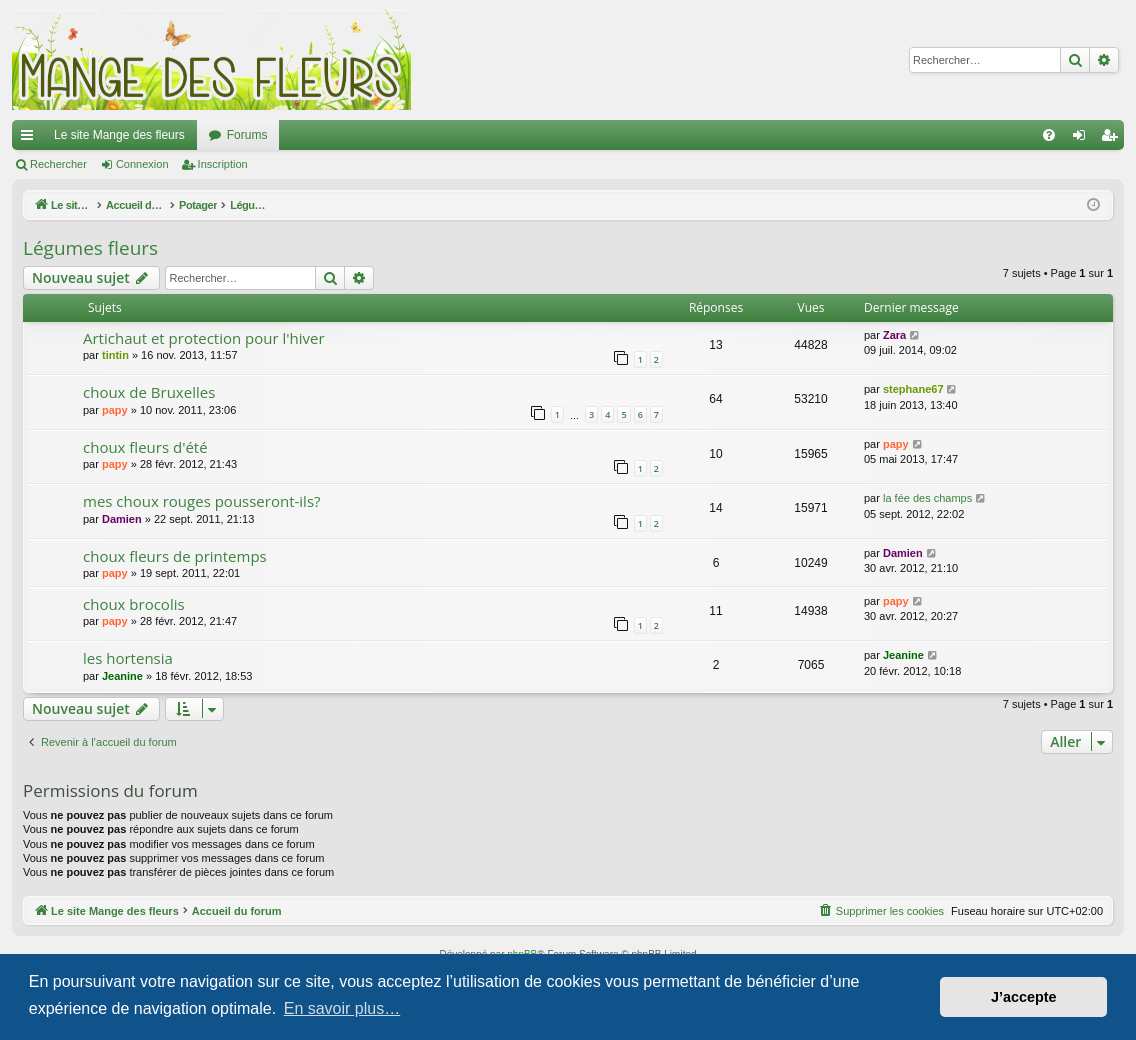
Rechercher (58, 164)
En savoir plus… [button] (342, 1008)
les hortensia (128, 658)
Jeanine (122, 676)
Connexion (142, 164)
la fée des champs (927, 498)
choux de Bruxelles (149, 392)
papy (115, 410)
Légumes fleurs (90, 248)
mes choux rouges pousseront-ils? (202, 501)
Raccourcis (31, 139)
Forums (247, 135)
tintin (115, 355)
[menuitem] (1049, 135)
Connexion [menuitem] (1083, 139)
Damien (122, 519)
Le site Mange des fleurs (119, 135)
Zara (894, 335)
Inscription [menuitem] (1113, 139)
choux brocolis (134, 604)
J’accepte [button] (1024, 997)
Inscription (223, 164)
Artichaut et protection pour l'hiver (204, 338)
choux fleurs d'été (145, 447)
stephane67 (913, 389)
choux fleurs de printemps (175, 556)
